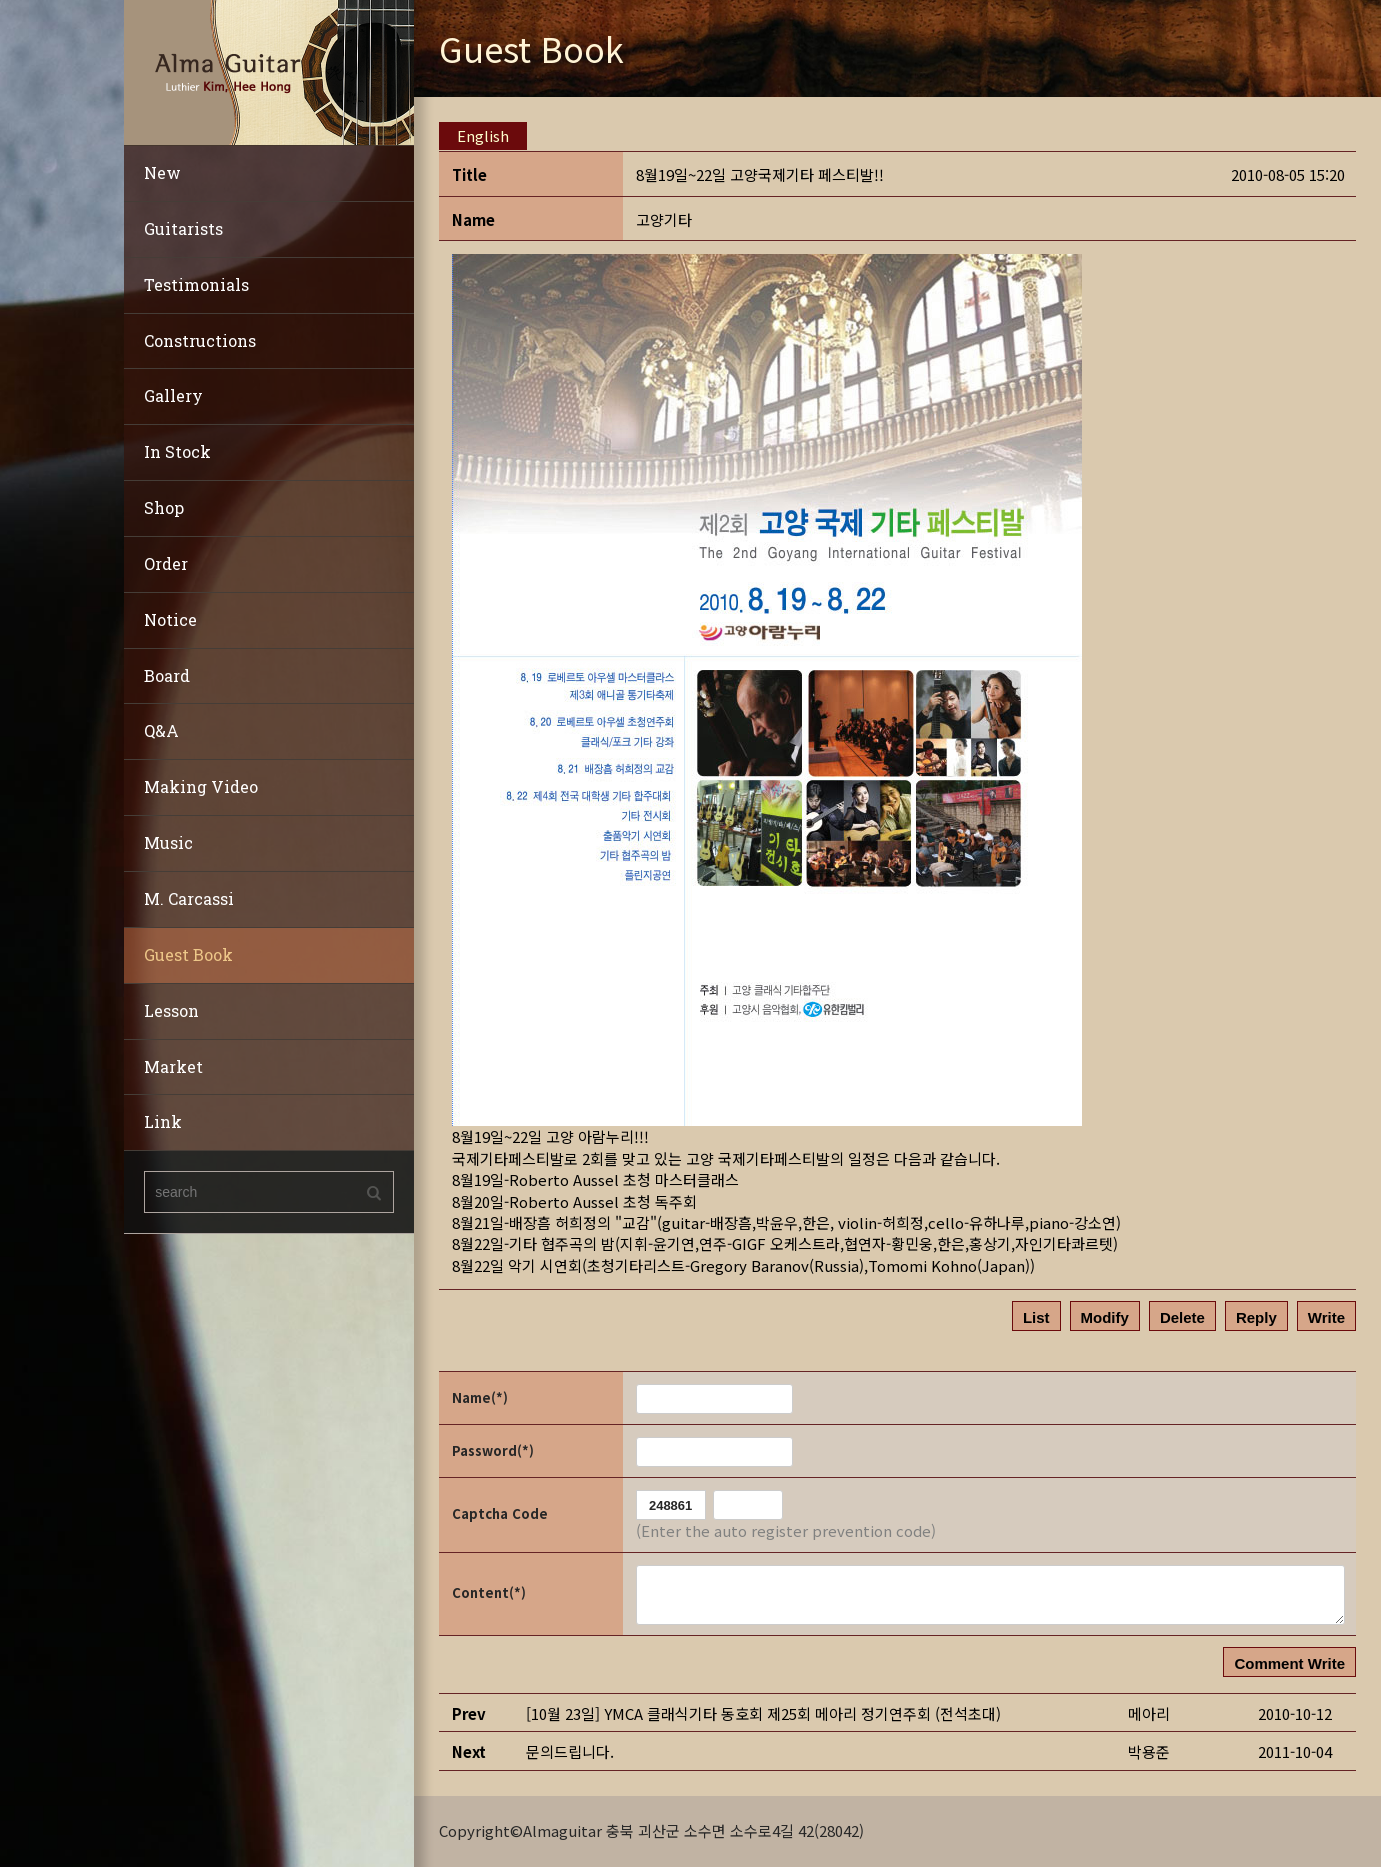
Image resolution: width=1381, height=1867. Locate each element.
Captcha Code (500, 1513)
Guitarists (183, 228)
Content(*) (489, 1592)
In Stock (177, 451)
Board (167, 675)
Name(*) (480, 1397)
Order (166, 563)
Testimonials (196, 284)
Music (168, 842)
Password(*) (493, 1450)
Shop (164, 507)
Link (163, 1121)
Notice (170, 619)
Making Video (201, 786)
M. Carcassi (189, 898)
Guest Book (188, 954)
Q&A (161, 730)
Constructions (200, 340)
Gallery (173, 395)
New (162, 172)
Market (173, 1066)
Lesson (171, 1010)
